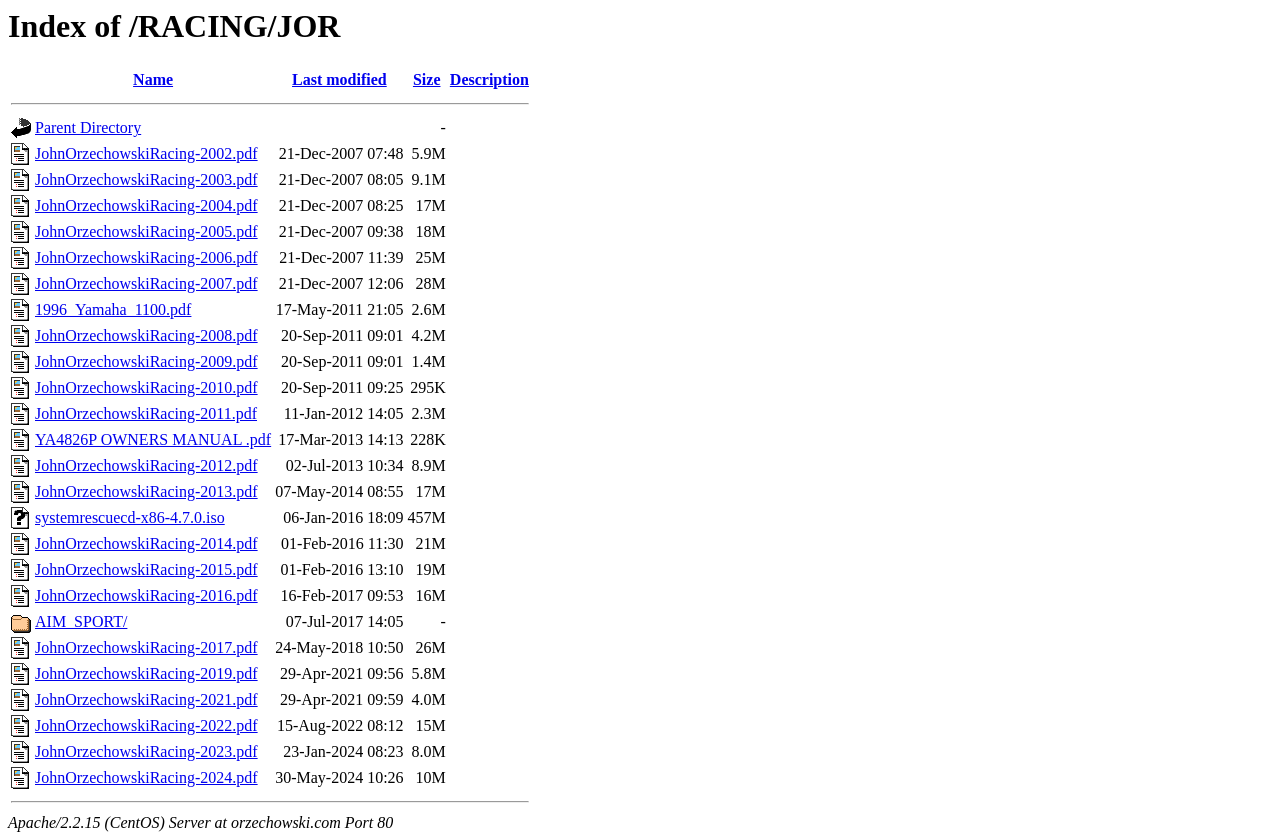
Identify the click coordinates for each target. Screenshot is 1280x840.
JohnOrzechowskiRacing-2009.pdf (146, 361)
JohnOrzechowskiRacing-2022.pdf (146, 725)
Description (489, 79)
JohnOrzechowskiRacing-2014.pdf (146, 543)
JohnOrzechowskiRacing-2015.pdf (146, 569)
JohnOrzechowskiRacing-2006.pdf (146, 257)
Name (153, 79)
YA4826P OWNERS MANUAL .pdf (153, 439)
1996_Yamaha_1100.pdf (113, 309)
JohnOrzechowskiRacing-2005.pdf (146, 231)
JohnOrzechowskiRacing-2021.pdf (146, 699)
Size (427, 79)
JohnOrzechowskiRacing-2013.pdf (146, 491)
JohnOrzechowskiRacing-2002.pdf (146, 153)
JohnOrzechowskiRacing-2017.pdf (146, 647)
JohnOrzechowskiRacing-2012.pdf (146, 465)
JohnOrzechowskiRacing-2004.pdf (146, 205)
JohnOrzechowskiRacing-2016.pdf (146, 595)
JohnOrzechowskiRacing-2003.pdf (146, 179)
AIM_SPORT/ (81, 621)
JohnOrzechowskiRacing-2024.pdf (146, 777)
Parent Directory (88, 127)
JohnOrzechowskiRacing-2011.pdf (146, 413)
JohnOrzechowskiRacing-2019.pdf (146, 673)
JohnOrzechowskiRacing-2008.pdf (146, 335)
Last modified (339, 79)
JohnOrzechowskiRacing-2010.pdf (146, 387)
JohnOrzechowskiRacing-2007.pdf (146, 283)
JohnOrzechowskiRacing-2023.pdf (146, 751)
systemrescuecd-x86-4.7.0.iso (130, 517)
